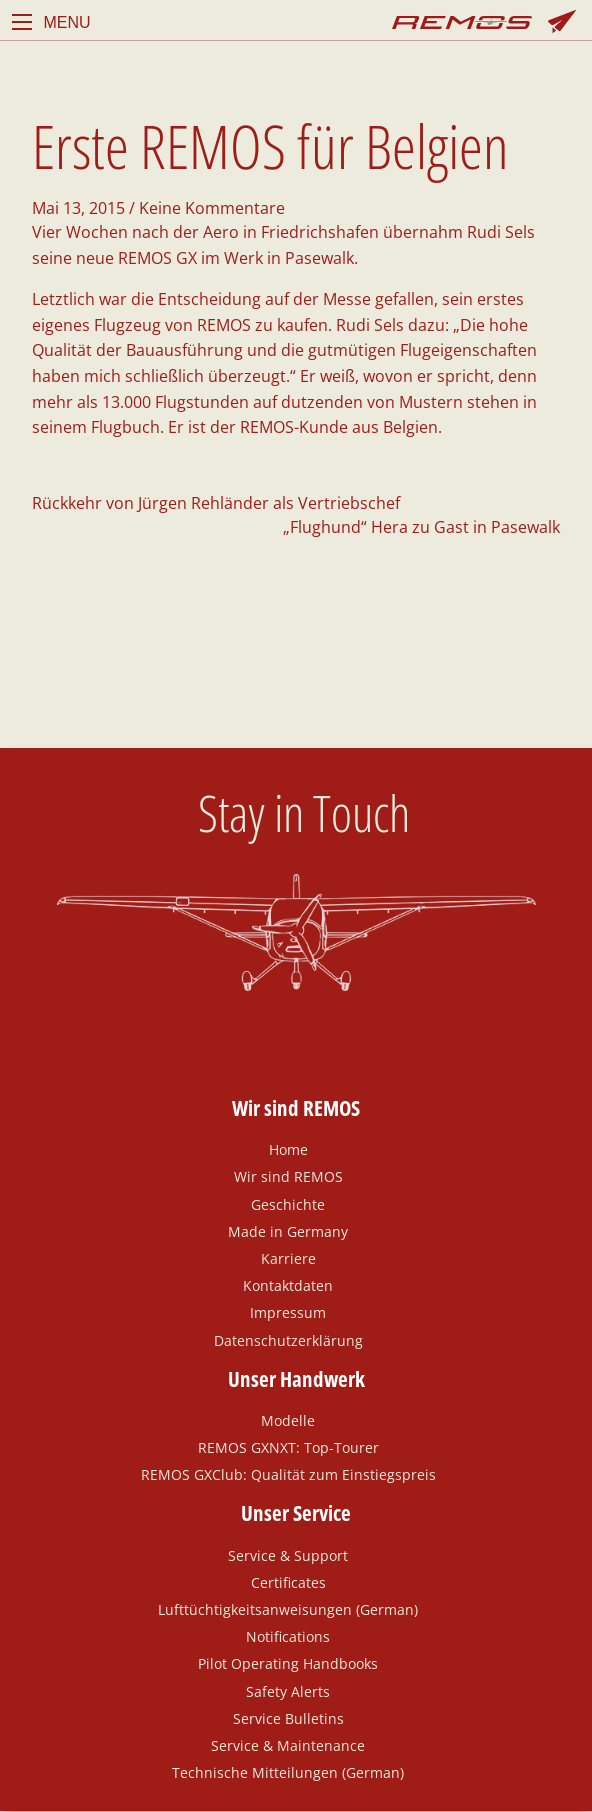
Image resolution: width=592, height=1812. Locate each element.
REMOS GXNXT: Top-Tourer (288, 1447)
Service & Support (288, 1555)
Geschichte (288, 1204)
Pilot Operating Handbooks (288, 1663)
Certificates (288, 1582)
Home (288, 1149)
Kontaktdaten (288, 1285)
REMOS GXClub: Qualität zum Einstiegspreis (288, 1474)
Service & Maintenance (288, 1745)
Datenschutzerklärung (288, 1340)
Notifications (288, 1636)
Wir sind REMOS (288, 1176)
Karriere (288, 1258)
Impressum (288, 1312)
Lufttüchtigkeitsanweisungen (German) (288, 1609)
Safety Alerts (288, 1691)
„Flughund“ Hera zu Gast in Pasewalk (421, 527)
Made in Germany (288, 1231)
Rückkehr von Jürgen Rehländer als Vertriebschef (216, 503)
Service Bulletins (288, 1718)
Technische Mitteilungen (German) (288, 1772)
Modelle (288, 1420)
